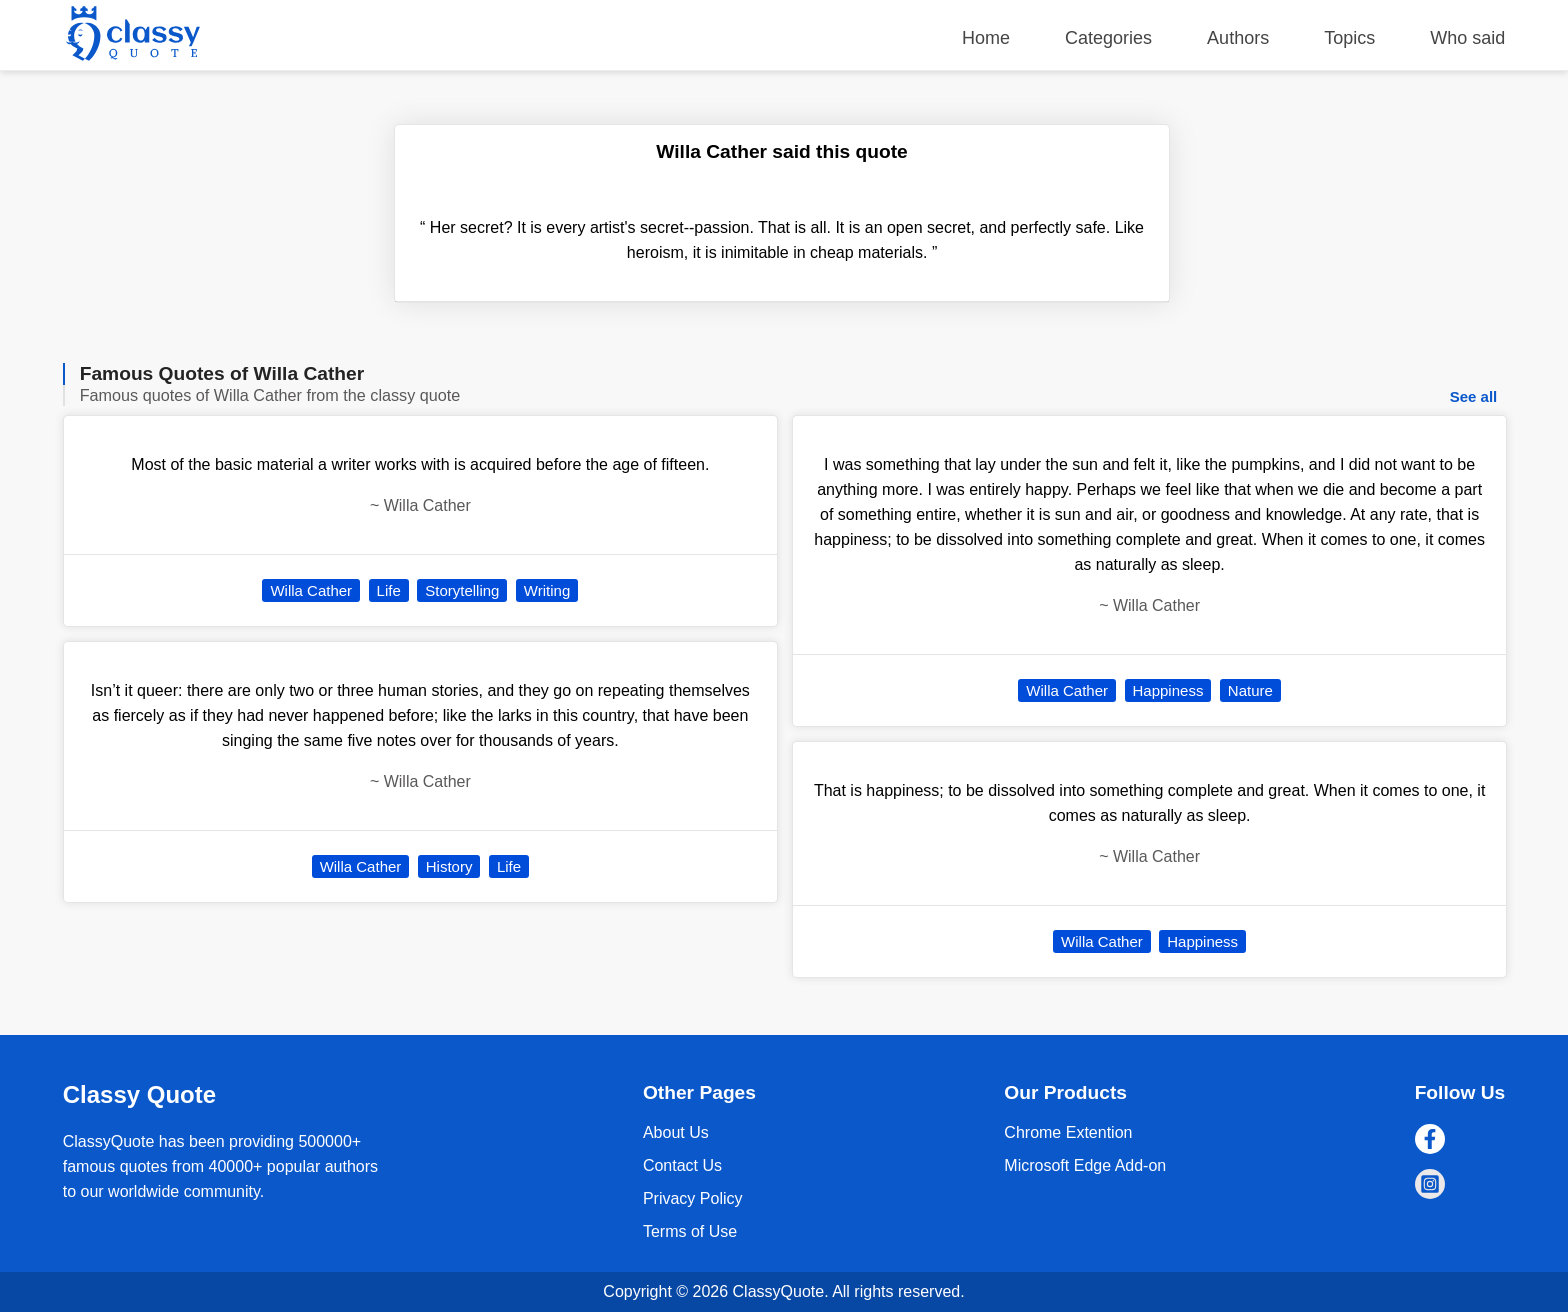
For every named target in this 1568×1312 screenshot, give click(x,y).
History (449, 866)
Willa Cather (311, 590)
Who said (1467, 38)
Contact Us (682, 1165)
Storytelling (462, 590)
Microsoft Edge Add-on (1085, 1165)
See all (1474, 396)
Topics (1349, 38)
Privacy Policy (693, 1198)
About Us (676, 1132)
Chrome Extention (1068, 1132)
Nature (1250, 690)
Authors (1238, 38)
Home (986, 38)
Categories (1108, 38)
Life (389, 590)
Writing (547, 590)
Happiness (1168, 690)
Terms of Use (690, 1231)
